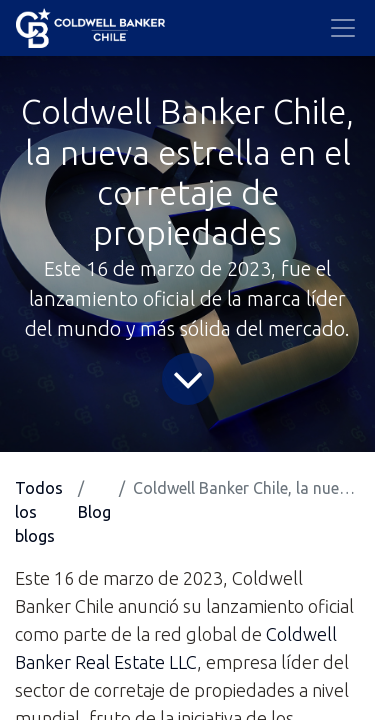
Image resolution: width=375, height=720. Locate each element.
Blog (94, 512)
